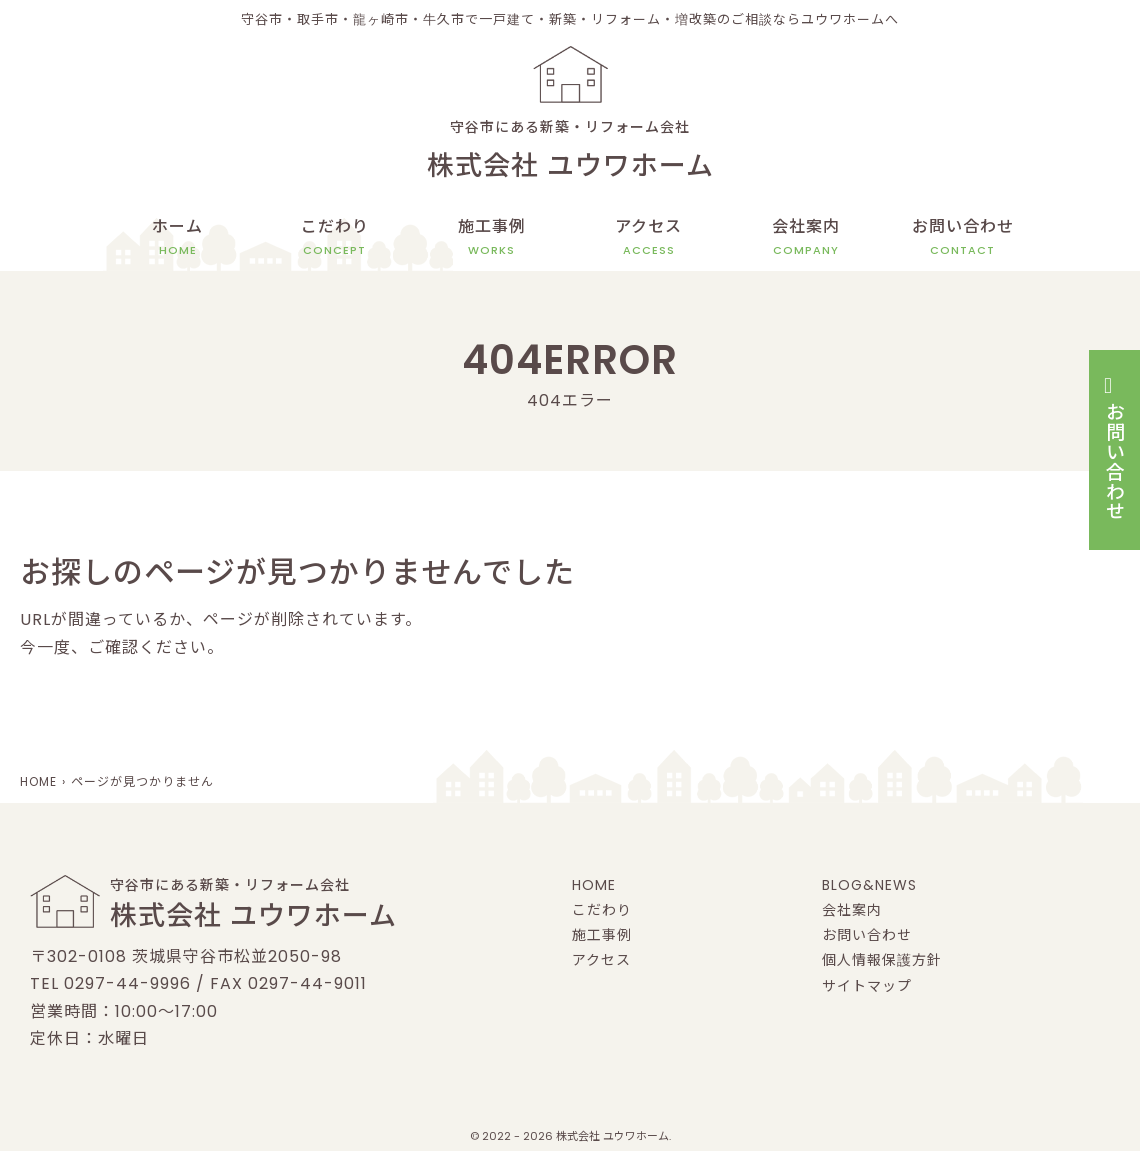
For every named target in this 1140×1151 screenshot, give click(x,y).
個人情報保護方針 (882, 960)
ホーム (177, 237)
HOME (594, 885)
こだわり (335, 237)
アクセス (648, 237)
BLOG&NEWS (869, 885)
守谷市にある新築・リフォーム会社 (570, 153)
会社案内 (806, 237)
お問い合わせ (963, 237)
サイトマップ (867, 986)
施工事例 (492, 237)
